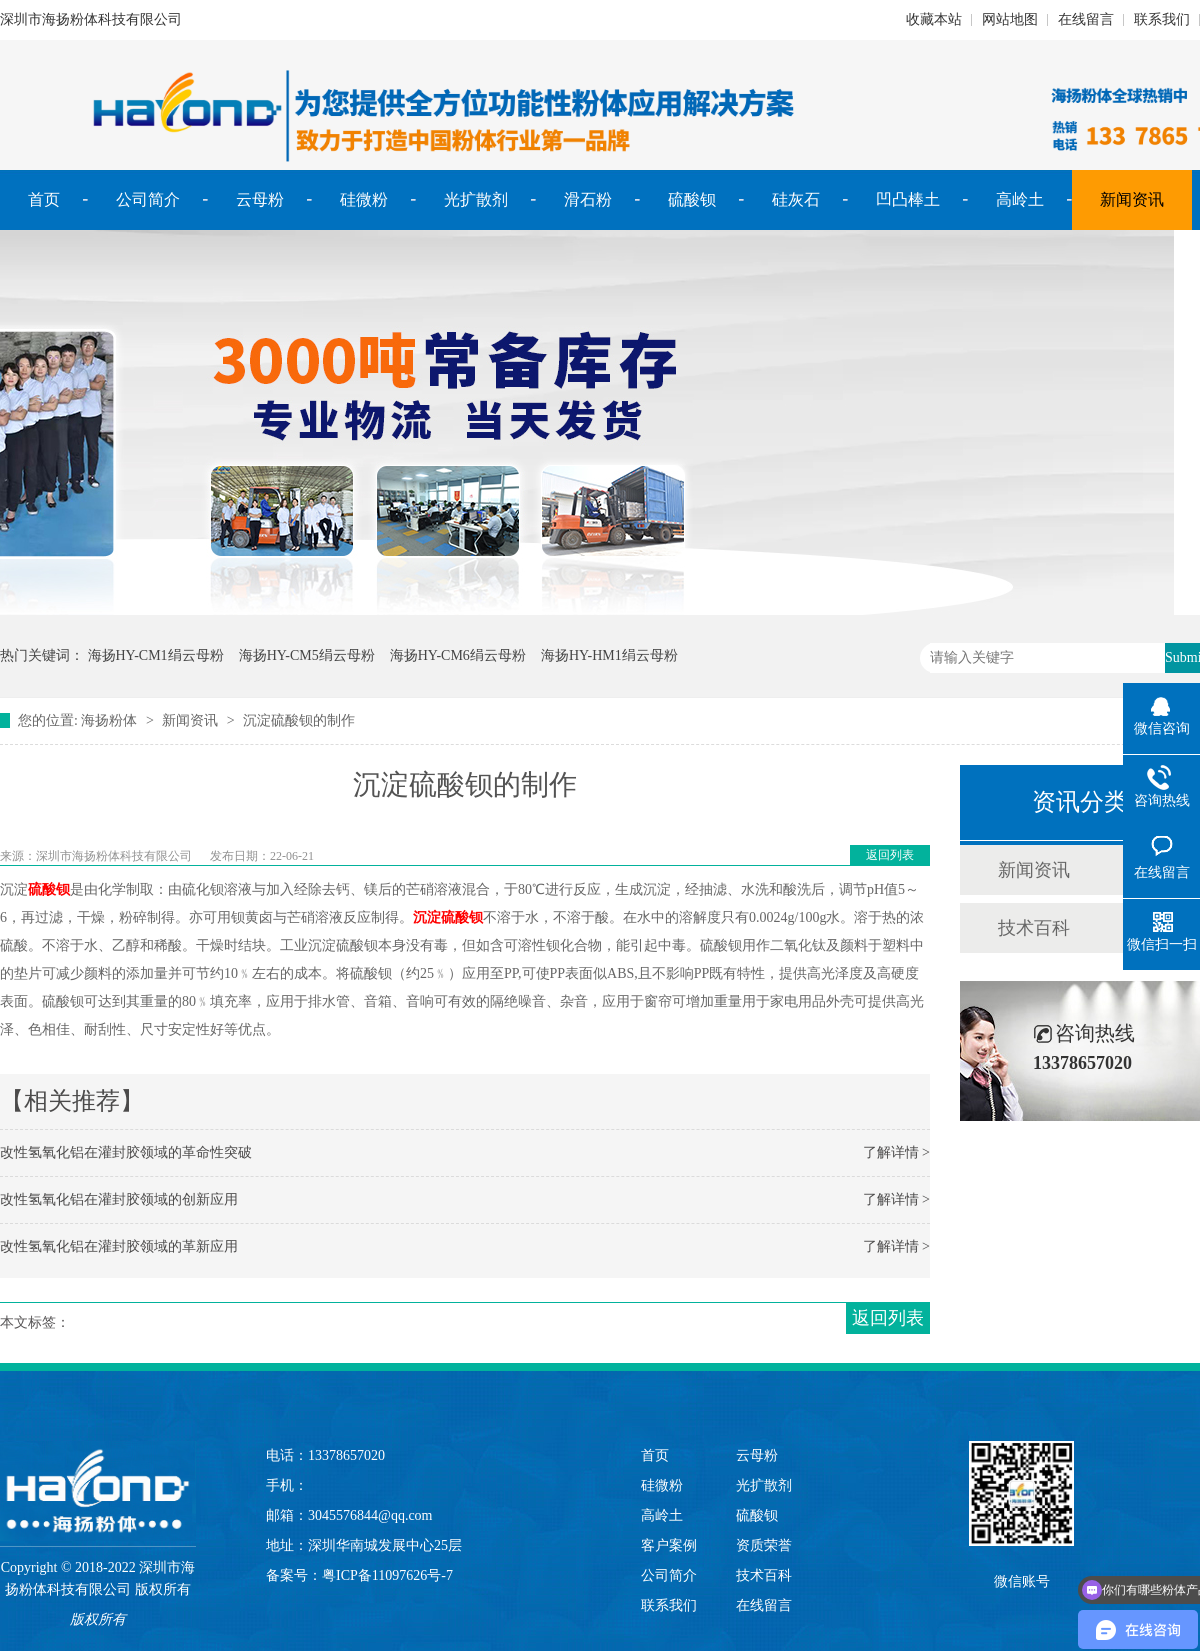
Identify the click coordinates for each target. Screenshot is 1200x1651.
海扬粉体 (109, 720)
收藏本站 (934, 19)
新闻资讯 (1132, 199)
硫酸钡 (692, 199)
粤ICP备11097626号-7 (387, 1575)
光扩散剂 (476, 199)
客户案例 (669, 1545)
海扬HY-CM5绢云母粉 (307, 655)
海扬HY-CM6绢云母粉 (458, 655)
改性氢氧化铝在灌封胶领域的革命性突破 (126, 1152)
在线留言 (1086, 19)
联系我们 (1162, 19)
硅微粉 (364, 199)
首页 (44, 199)
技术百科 (1034, 928)
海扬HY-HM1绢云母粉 (609, 655)
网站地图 (1010, 19)
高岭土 (1020, 199)
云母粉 (260, 199)
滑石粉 (588, 199)
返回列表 (890, 855)
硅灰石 (796, 199)
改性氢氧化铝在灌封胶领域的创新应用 (119, 1199)
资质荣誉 (764, 1545)
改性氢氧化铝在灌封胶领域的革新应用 (119, 1246)
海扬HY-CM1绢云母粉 (156, 655)
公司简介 (148, 199)
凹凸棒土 (908, 199)
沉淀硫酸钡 (448, 917)
